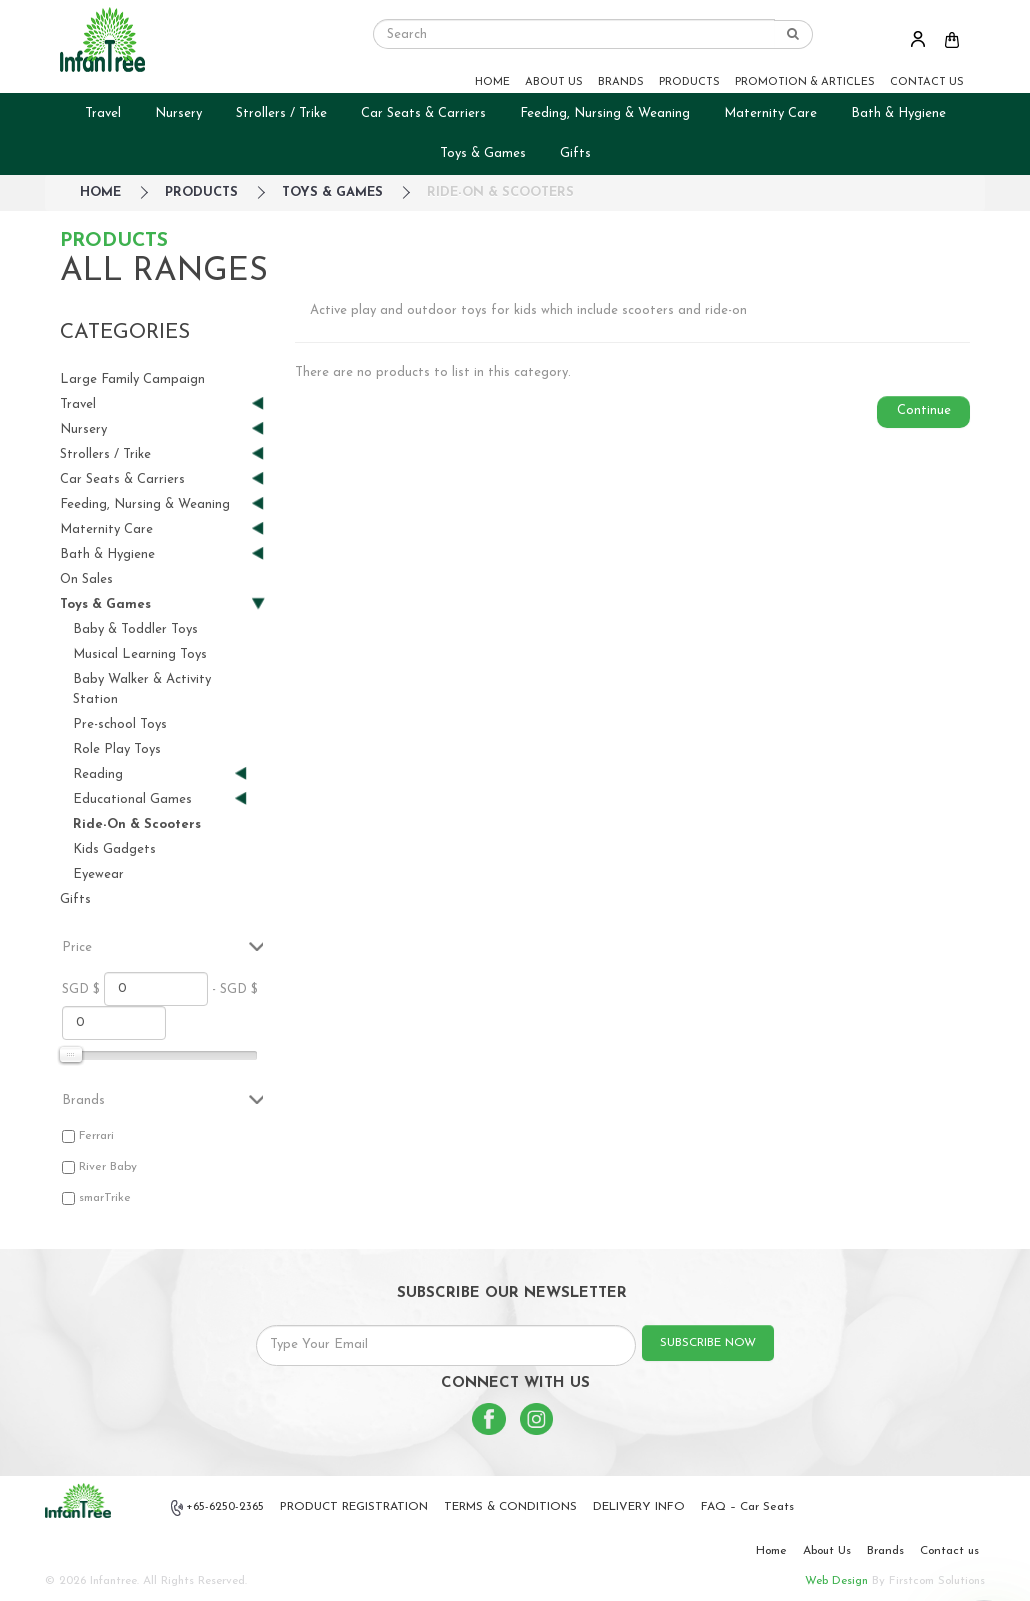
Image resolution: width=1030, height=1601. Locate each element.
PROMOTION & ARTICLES (805, 82)
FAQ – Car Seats (747, 1507)
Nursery (178, 113)
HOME (492, 82)
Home (771, 1551)
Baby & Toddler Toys (135, 629)
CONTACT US (927, 82)
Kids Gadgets (114, 849)
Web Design (836, 1581)
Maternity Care (770, 113)
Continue (924, 410)
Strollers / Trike (281, 113)
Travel (103, 113)
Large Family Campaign (132, 379)
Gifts (575, 153)
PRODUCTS (689, 82)
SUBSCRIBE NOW (708, 1343)
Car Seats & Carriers (423, 113)
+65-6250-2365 (218, 1508)
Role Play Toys (117, 749)
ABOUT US (554, 82)
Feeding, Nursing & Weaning (605, 113)
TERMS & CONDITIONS (510, 1507)
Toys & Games (483, 153)
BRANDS (621, 82)
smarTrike (105, 1198)
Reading (152, 774)
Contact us (949, 1551)
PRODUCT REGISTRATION (354, 1507)
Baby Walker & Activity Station (142, 689)
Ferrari (96, 1136)
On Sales (86, 579)
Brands (885, 1551)
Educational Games (152, 799)
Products (201, 192)
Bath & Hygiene (898, 113)
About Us (827, 1551)
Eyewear (98, 874)
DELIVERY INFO (639, 1507)
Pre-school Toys (120, 724)
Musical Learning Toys (140, 654)
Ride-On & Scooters (500, 192)
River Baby (108, 1167)
